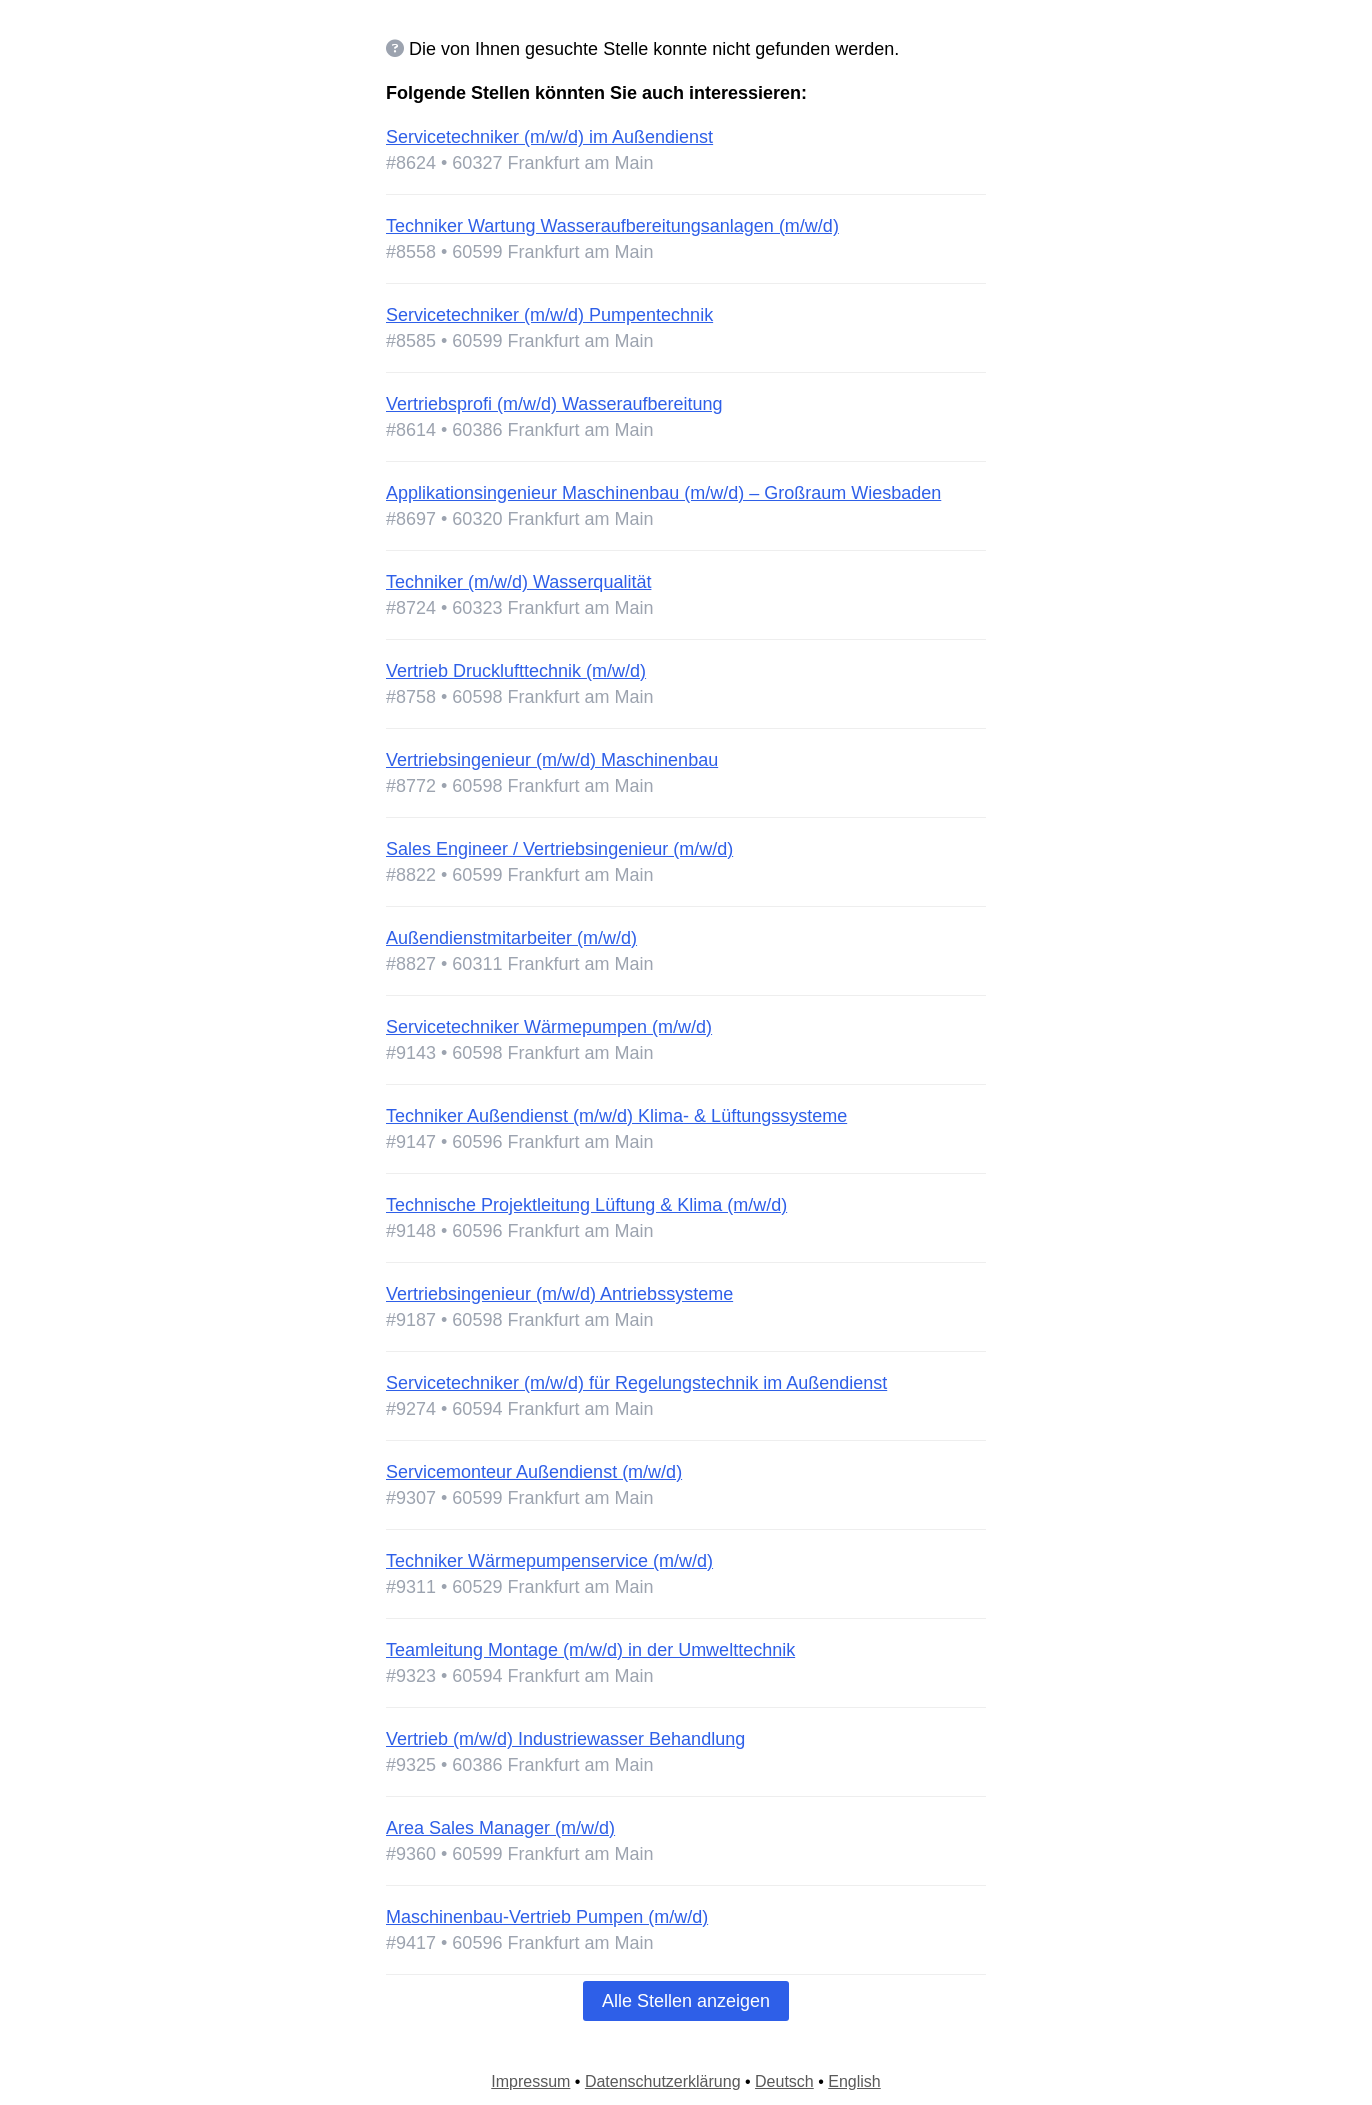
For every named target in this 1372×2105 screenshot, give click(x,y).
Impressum (530, 2081)
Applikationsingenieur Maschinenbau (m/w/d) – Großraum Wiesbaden (663, 493)
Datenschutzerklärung (663, 2081)
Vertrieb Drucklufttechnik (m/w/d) (516, 671)
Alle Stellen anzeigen (686, 2001)
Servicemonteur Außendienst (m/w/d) (534, 1472)
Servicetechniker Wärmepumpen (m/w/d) (549, 1027)
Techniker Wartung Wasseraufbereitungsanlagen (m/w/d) (612, 226)
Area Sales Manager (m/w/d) (500, 1828)
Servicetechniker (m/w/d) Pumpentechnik (549, 315)
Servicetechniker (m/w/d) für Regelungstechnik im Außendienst (636, 1383)
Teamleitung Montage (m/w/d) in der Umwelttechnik (590, 1650)
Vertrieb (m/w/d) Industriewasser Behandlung (565, 1739)
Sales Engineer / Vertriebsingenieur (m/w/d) (559, 849)
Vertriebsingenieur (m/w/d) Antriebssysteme (559, 1294)
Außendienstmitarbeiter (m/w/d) (511, 938)
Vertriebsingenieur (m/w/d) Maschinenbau (552, 760)
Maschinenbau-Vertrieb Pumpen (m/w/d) (547, 1917)
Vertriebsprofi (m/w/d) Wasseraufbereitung (554, 404)
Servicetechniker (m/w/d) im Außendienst (549, 137)
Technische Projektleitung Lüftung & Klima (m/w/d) (586, 1205)
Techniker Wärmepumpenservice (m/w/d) (549, 1561)
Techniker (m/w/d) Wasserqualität (518, 582)
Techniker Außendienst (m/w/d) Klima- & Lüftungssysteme (616, 1116)
